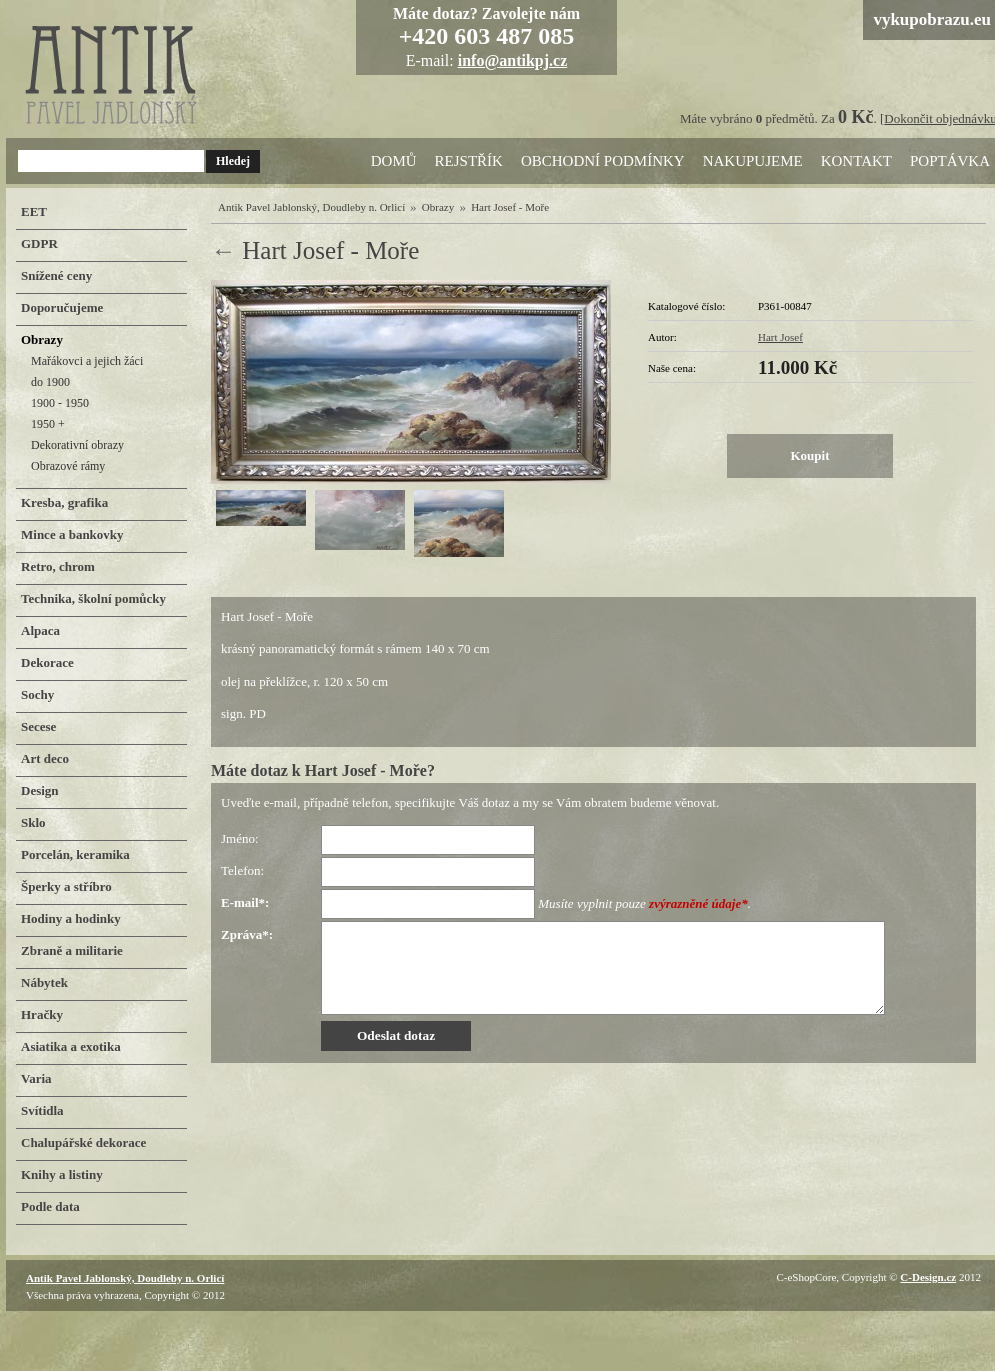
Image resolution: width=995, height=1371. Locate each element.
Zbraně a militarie (72, 950)
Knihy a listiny (62, 1174)
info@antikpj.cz (513, 60)
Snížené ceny (56, 275)
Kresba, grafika (64, 502)
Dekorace (47, 662)
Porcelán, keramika (75, 854)
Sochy (37, 694)
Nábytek (44, 982)
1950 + (48, 424)
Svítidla (42, 1110)
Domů (394, 161)
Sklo (33, 822)
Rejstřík (469, 161)
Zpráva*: (247, 934)
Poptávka (950, 161)
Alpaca (40, 630)
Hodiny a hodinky (71, 918)
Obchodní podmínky (603, 161)
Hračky (42, 1014)
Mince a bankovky (72, 534)
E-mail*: (245, 902)
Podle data (50, 1206)
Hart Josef (780, 337)
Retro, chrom (58, 566)
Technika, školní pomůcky (93, 598)
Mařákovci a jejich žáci (87, 361)
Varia (36, 1078)
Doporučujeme (62, 307)
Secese (38, 726)
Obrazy (438, 207)
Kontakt (856, 161)
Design (40, 790)
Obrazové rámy (68, 466)
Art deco (45, 758)
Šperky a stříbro (66, 886)
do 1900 (50, 382)
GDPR (39, 243)
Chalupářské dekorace (83, 1142)
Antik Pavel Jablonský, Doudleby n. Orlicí (311, 207)
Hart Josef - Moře (510, 207)
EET (34, 211)
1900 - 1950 (60, 403)
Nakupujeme (753, 161)
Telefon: (242, 870)
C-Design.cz (928, 1277)
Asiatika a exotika (71, 1046)
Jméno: (240, 838)
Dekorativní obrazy (77, 445)
